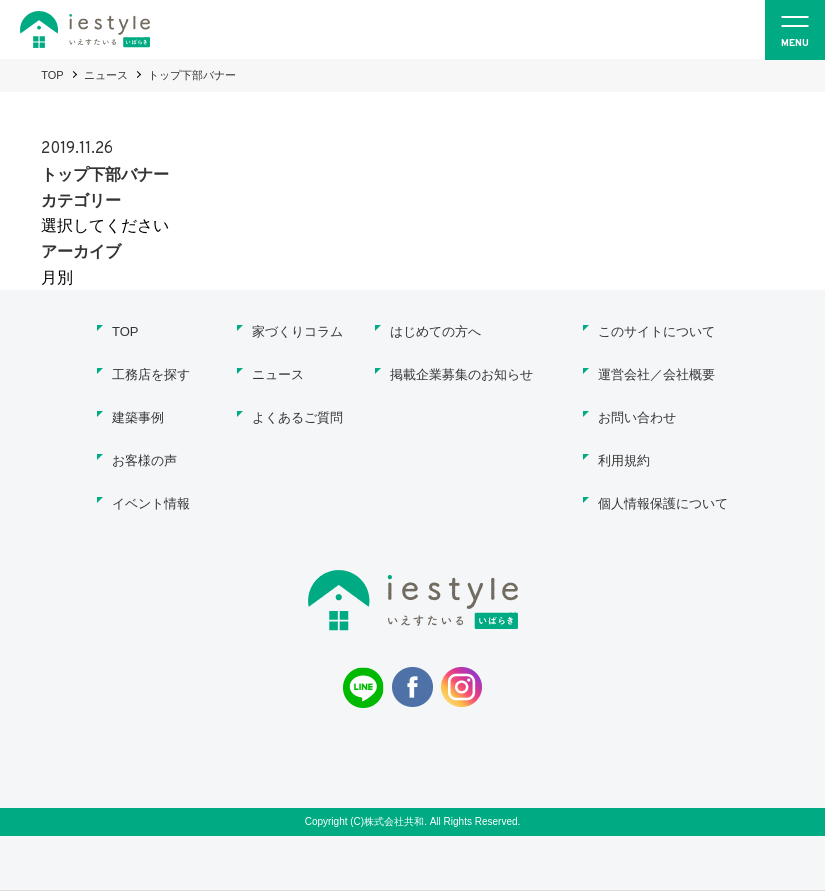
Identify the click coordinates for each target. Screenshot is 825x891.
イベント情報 (151, 503)
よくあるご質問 (297, 417)
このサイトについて (656, 331)
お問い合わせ (637, 417)
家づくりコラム (297, 331)
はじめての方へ (435, 331)
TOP (52, 75)
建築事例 (138, 417)
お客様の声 (144, 460)
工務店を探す (151, 374)
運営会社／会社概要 (656, 374)
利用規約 (624, 460)
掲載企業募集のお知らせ (461, 374)
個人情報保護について (663, 503)
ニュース (106, 75)
